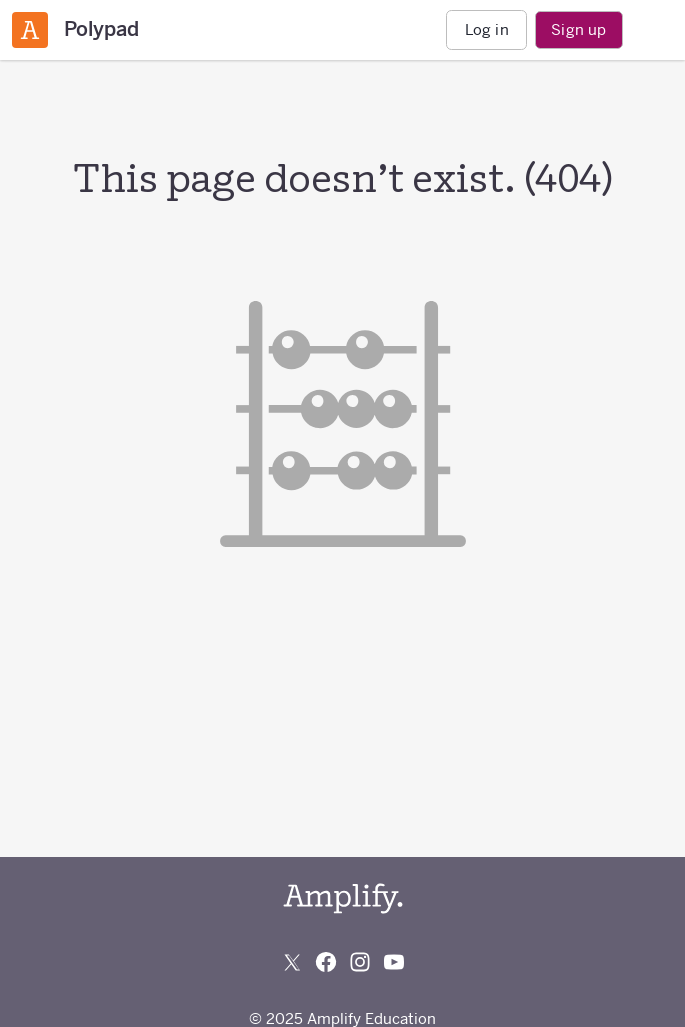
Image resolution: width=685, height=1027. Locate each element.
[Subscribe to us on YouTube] (394, 962)
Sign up (578, 29)
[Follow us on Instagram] (360, 962)
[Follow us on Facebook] (326, 962)
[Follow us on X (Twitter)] (292, 962)
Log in (487, 29)
